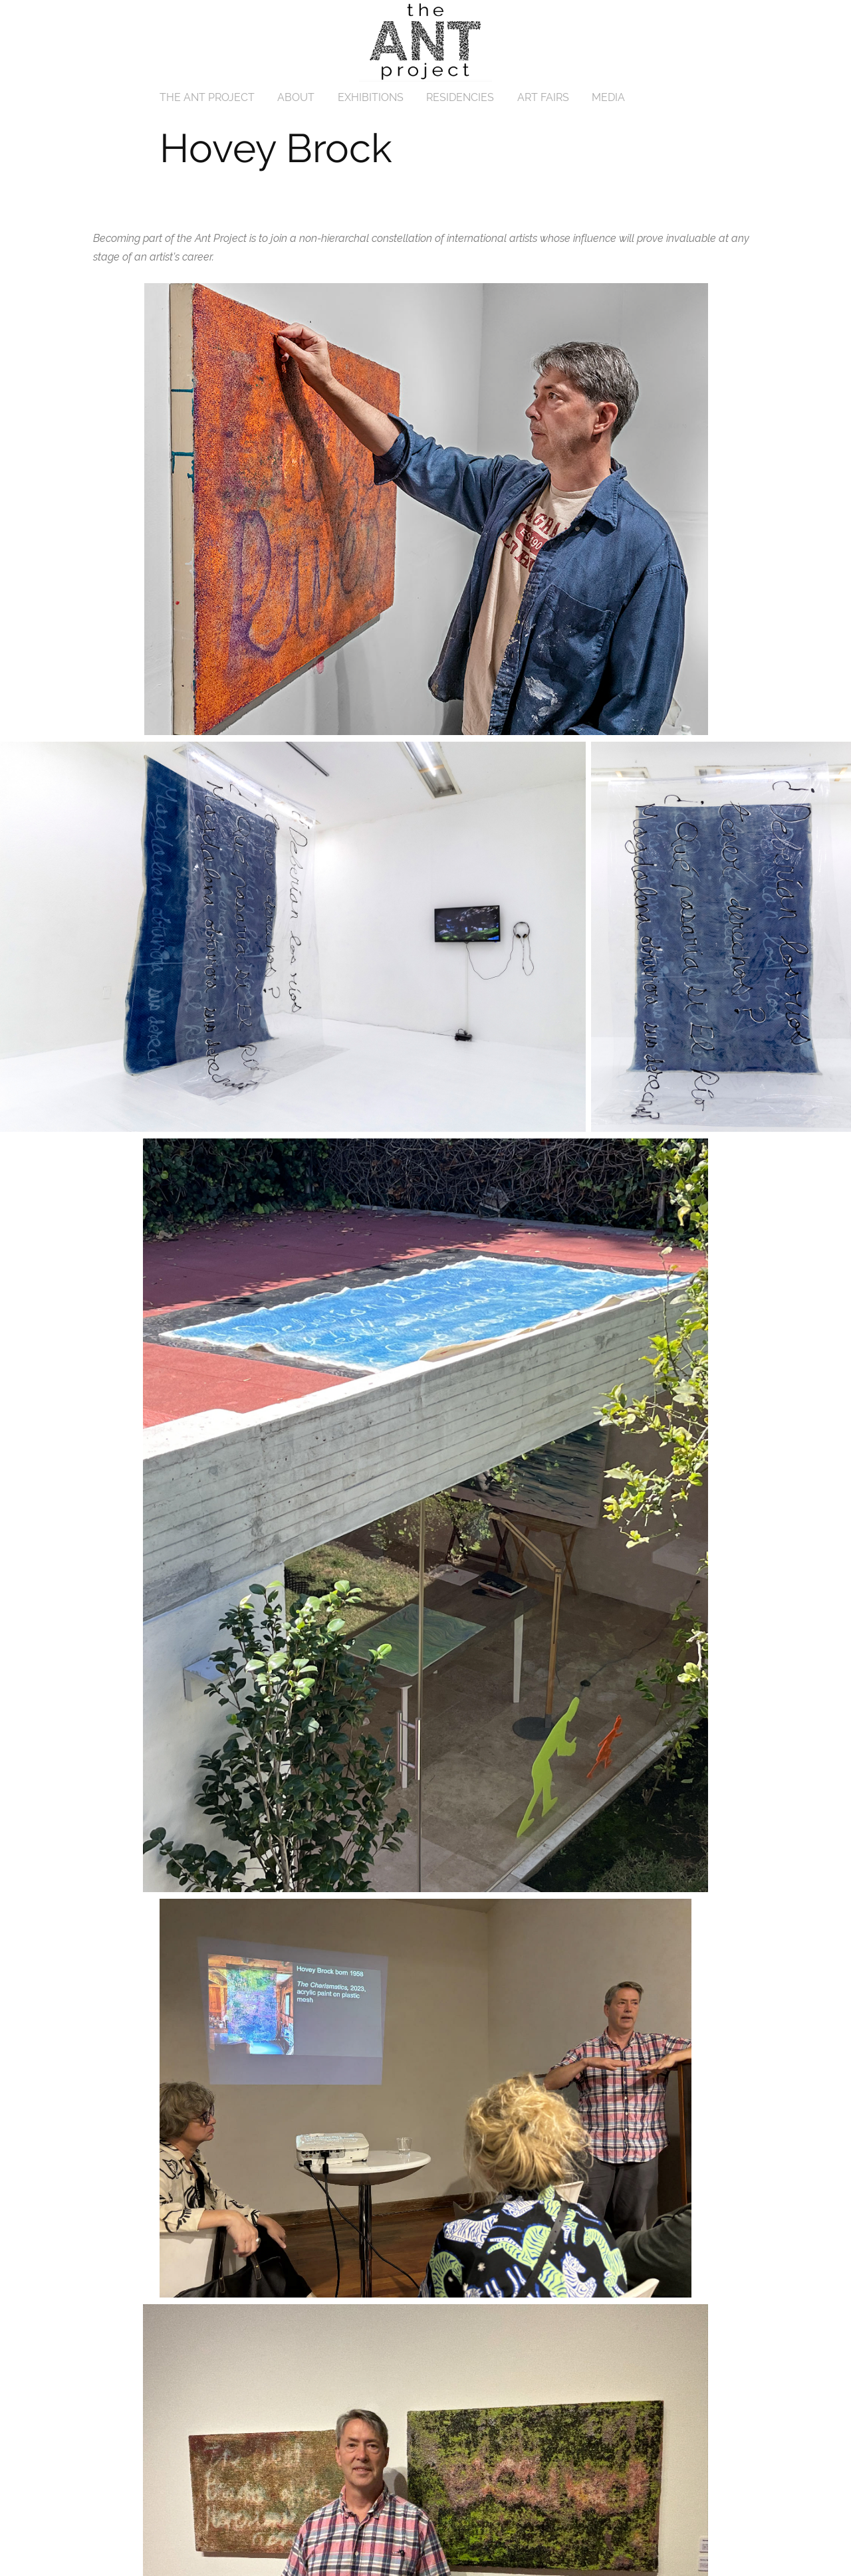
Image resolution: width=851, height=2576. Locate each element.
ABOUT (295, 97)
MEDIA (608, 97)
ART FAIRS (543, 97)
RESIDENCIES (460, 97)
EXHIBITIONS (371, 97)
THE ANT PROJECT (207, 97)
